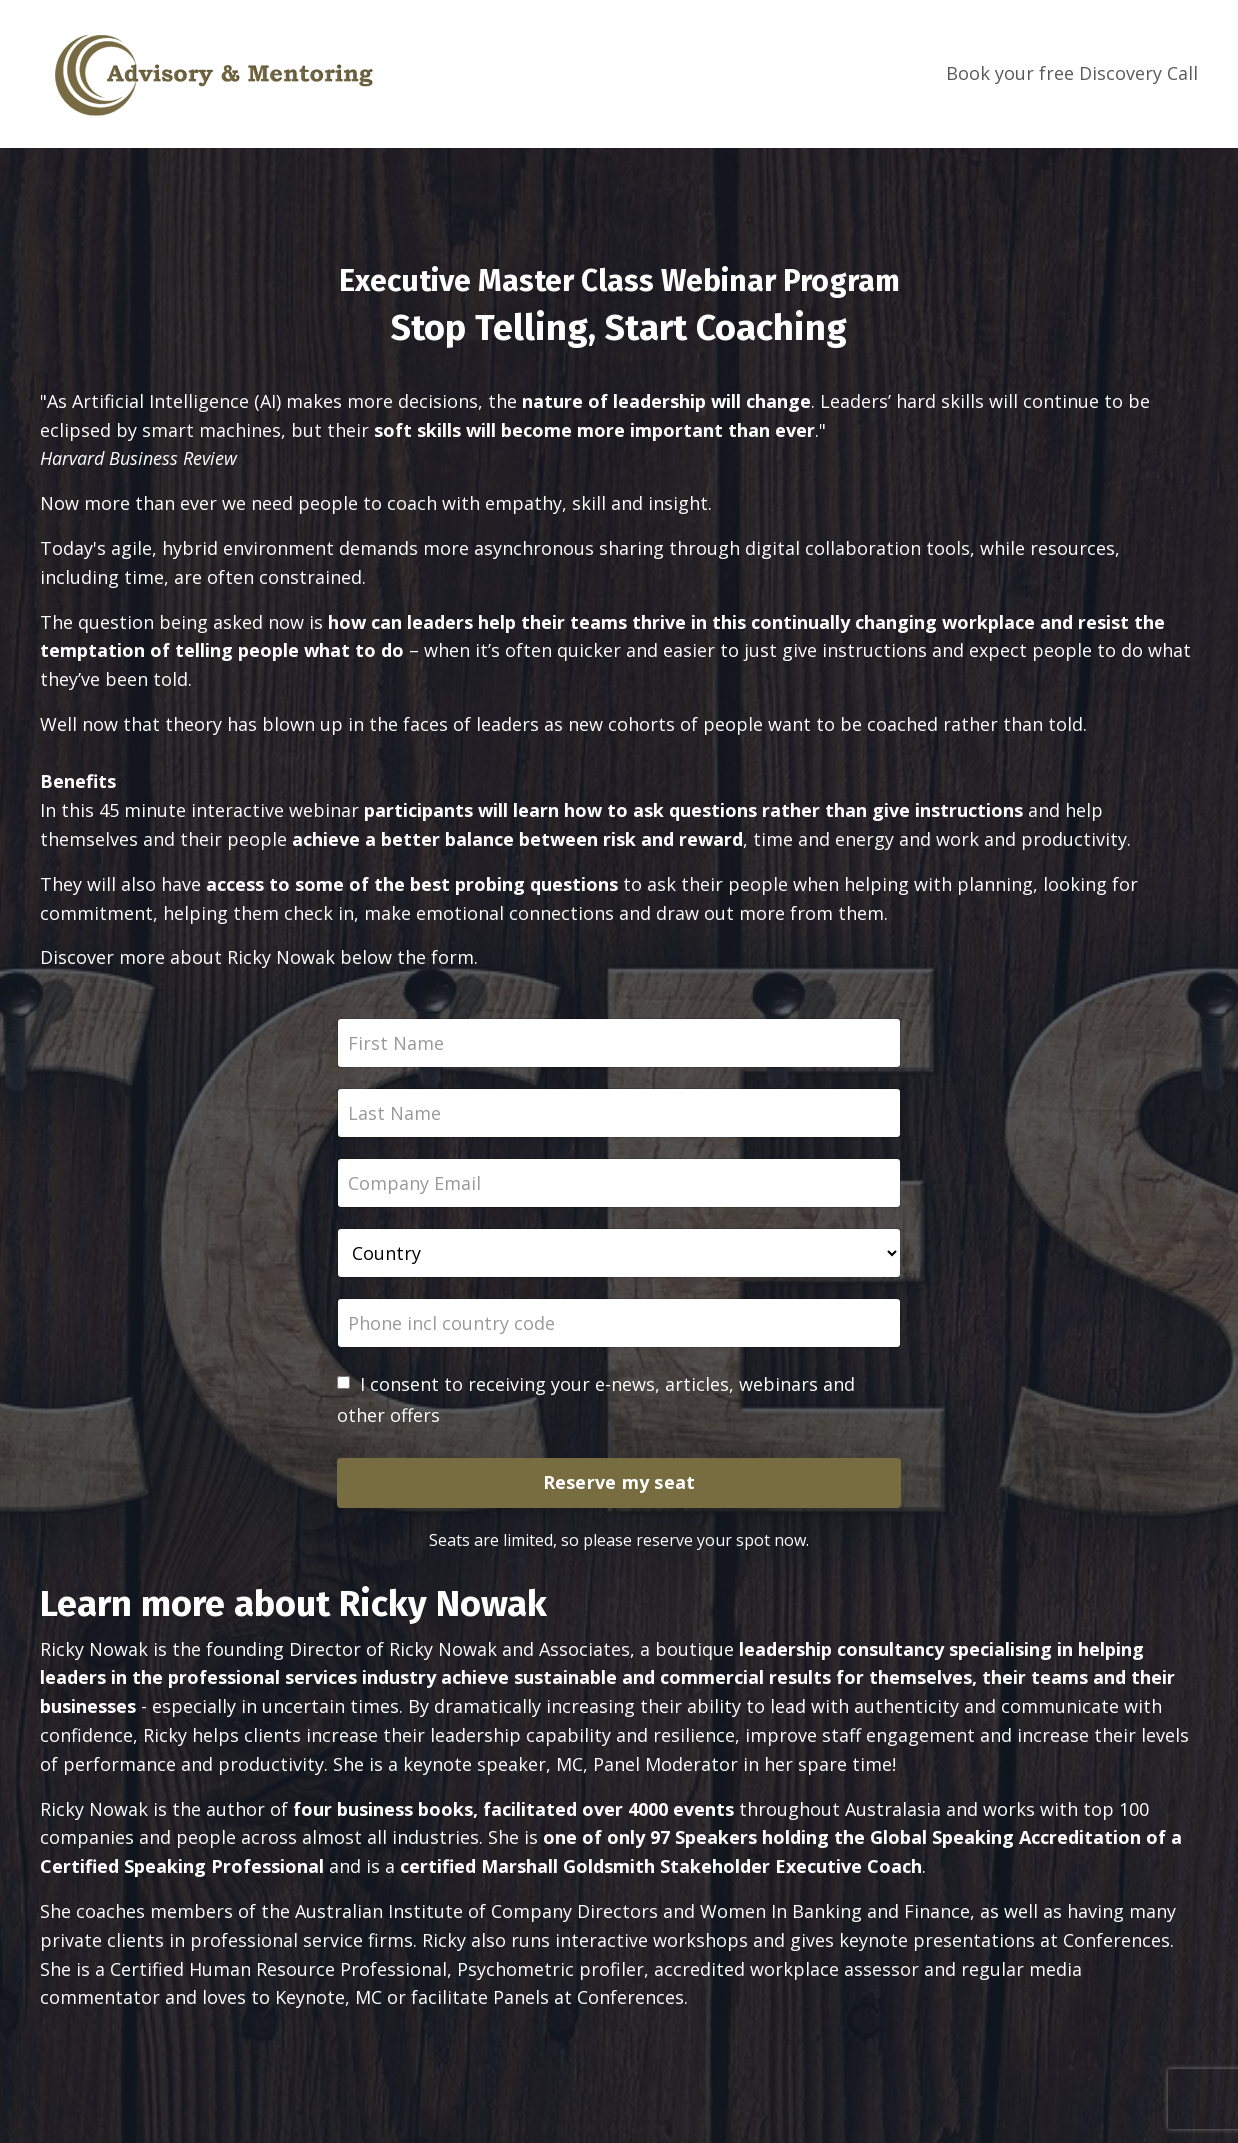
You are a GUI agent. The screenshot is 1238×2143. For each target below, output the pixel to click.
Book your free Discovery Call (1072, 73)
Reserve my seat (619, 1482)
